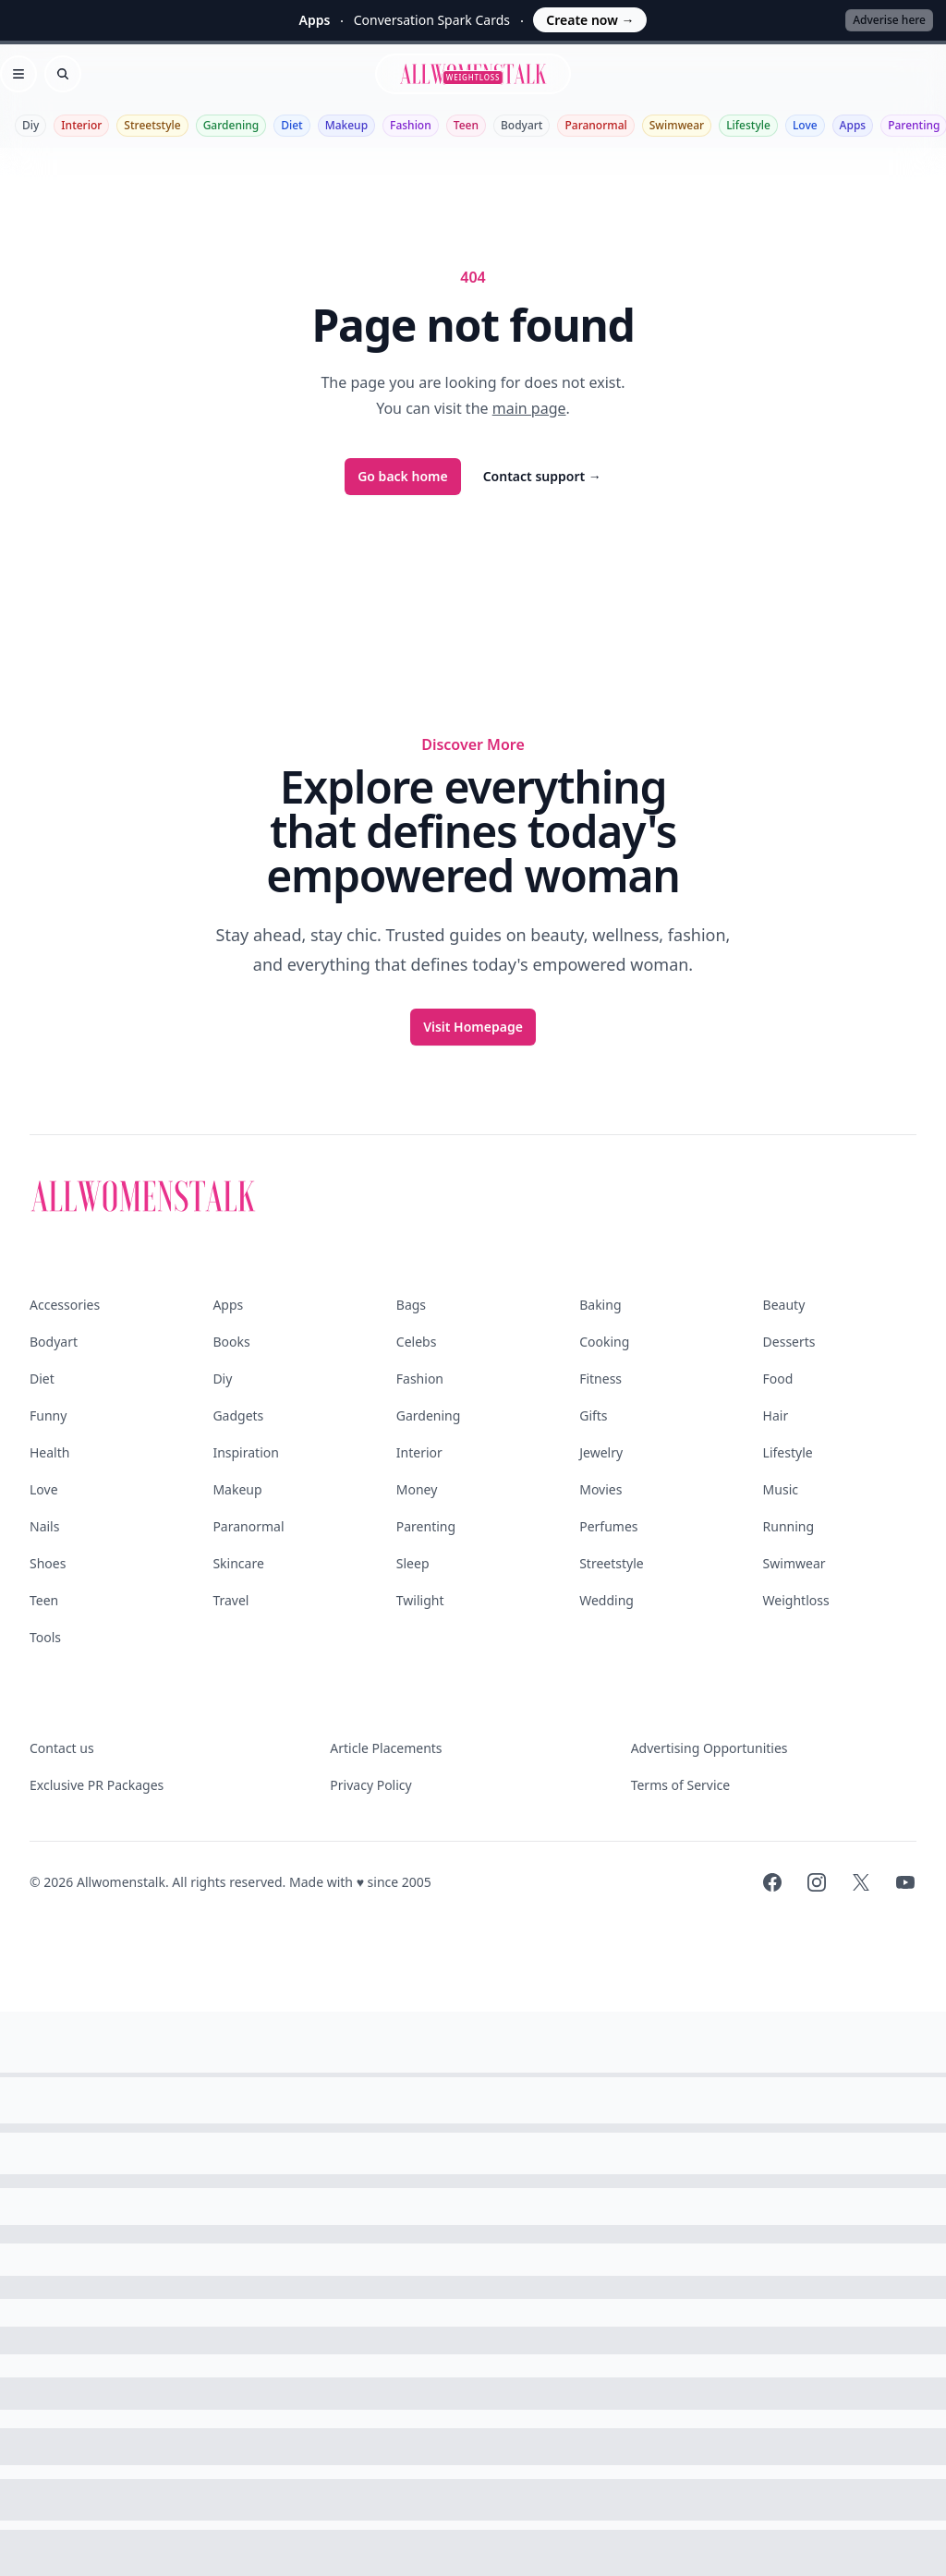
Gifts (593, 1415)
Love (805, 125)
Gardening (231, 125)
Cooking (604, 1341)
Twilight (420, 1600)
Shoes (48, 1563)
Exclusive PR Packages (97, 1785)
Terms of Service (681, 1785)
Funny (48, 1415)
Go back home (403, 476)
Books (230, 1341)
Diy (30, 125)
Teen (466, 125)
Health (49, 1452)
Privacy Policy (370, 1785)
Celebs (416, 1341)
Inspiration (245, 1452)
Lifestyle (748, 125)
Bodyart (522, 125)
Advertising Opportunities (709, 1748)
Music (780, 1489)
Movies (600, 1489)
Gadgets (237, 1415)
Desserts (789, 1341)
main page (529, 408)
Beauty (784, 1304)
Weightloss (796, 1600)
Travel (230, 1600)
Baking (600, 1304)
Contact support (542, 476)
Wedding (606, 1600)
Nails (44, 1526)
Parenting (425, 1526)
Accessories (65, 1304)
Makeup (346, 125)
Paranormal (595, 125)
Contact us (62, 1748)
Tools (45, 1637)
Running (789, 1526)
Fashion (410, 125)
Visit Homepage (473, 1026)
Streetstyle (152, 125)
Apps (853, 125)
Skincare (237, 1563)
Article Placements (386, 1748)
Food (778, 1378)
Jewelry (601, 1452)
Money (417, 1489)
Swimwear (676, 125)
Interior (81, 125)
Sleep (413, 1563)
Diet (292, 125)
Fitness (600, 1378)
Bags (411, 1304)
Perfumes (608, 1526)
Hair (776, 1415)
